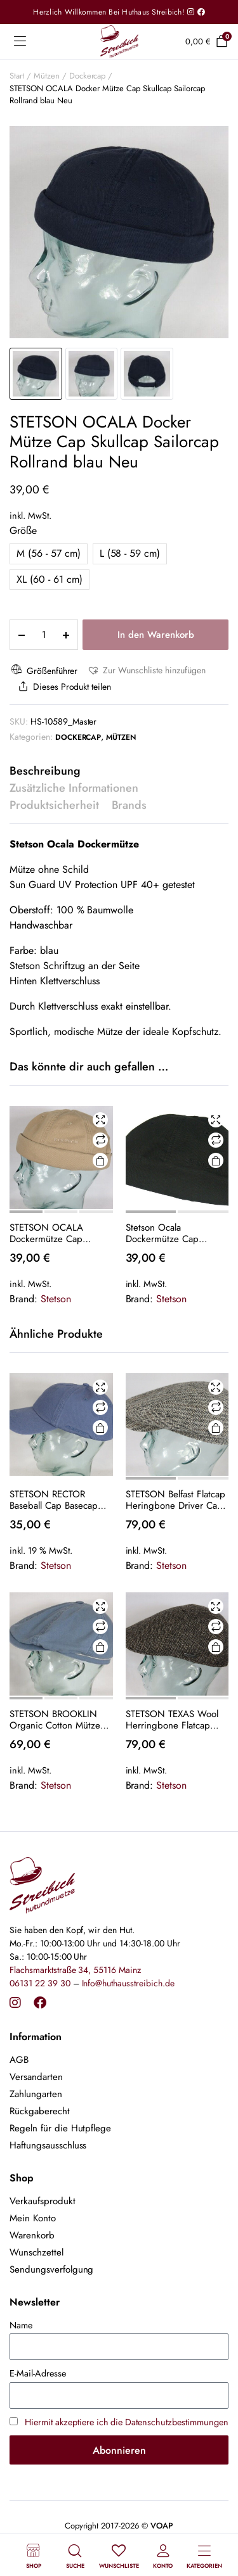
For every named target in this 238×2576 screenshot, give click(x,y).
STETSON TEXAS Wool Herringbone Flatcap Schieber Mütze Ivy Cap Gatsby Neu (175, 1719)
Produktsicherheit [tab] (54, 805)
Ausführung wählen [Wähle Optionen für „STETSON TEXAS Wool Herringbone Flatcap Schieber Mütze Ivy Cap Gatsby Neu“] (216, 1647)
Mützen (47, 76)
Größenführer (43, 670)
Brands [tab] (129, 805)
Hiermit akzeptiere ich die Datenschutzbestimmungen (126, 2422)
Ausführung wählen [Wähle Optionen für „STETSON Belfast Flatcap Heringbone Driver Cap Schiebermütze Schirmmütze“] (216, 1428)
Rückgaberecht (40, 2111)
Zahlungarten (36, 2094)
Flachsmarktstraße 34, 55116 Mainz (75, 1970)
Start (17, 76)
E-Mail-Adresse (38, 2373)
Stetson (56, 1298)
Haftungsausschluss (48, 2145)
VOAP (161, 2526)
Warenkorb (32, 2235)
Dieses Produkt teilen (63, 687)
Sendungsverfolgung (51, 2269)
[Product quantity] (43, 634)
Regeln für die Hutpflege (60, 2128)
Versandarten (36, 2077)
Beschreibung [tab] (45, 771)
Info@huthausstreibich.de (128, 1983)
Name (21, 2325)
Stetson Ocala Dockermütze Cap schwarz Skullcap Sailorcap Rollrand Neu (172, 1233)
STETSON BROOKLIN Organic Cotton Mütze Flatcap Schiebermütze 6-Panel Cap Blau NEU (56, 1719)
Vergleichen (100, 1140)
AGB (19, 2060)
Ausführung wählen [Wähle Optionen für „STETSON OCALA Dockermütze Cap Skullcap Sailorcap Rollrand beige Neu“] (100, 1160)
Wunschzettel (36, 2252)
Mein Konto (33, 2218)
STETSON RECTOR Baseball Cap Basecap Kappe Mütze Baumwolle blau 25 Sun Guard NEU (60, 1499)
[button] (146, 670)
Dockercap (87, 76)
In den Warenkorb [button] (100, 1428)
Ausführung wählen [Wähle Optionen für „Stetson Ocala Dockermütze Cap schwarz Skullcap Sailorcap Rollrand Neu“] (216, 1160)
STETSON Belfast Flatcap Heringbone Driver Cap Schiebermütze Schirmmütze (175, 1499)
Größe (23, 530)
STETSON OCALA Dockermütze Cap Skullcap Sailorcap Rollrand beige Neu (50, 1233)
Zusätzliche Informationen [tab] (74, 788)
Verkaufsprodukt (43, 2201)
